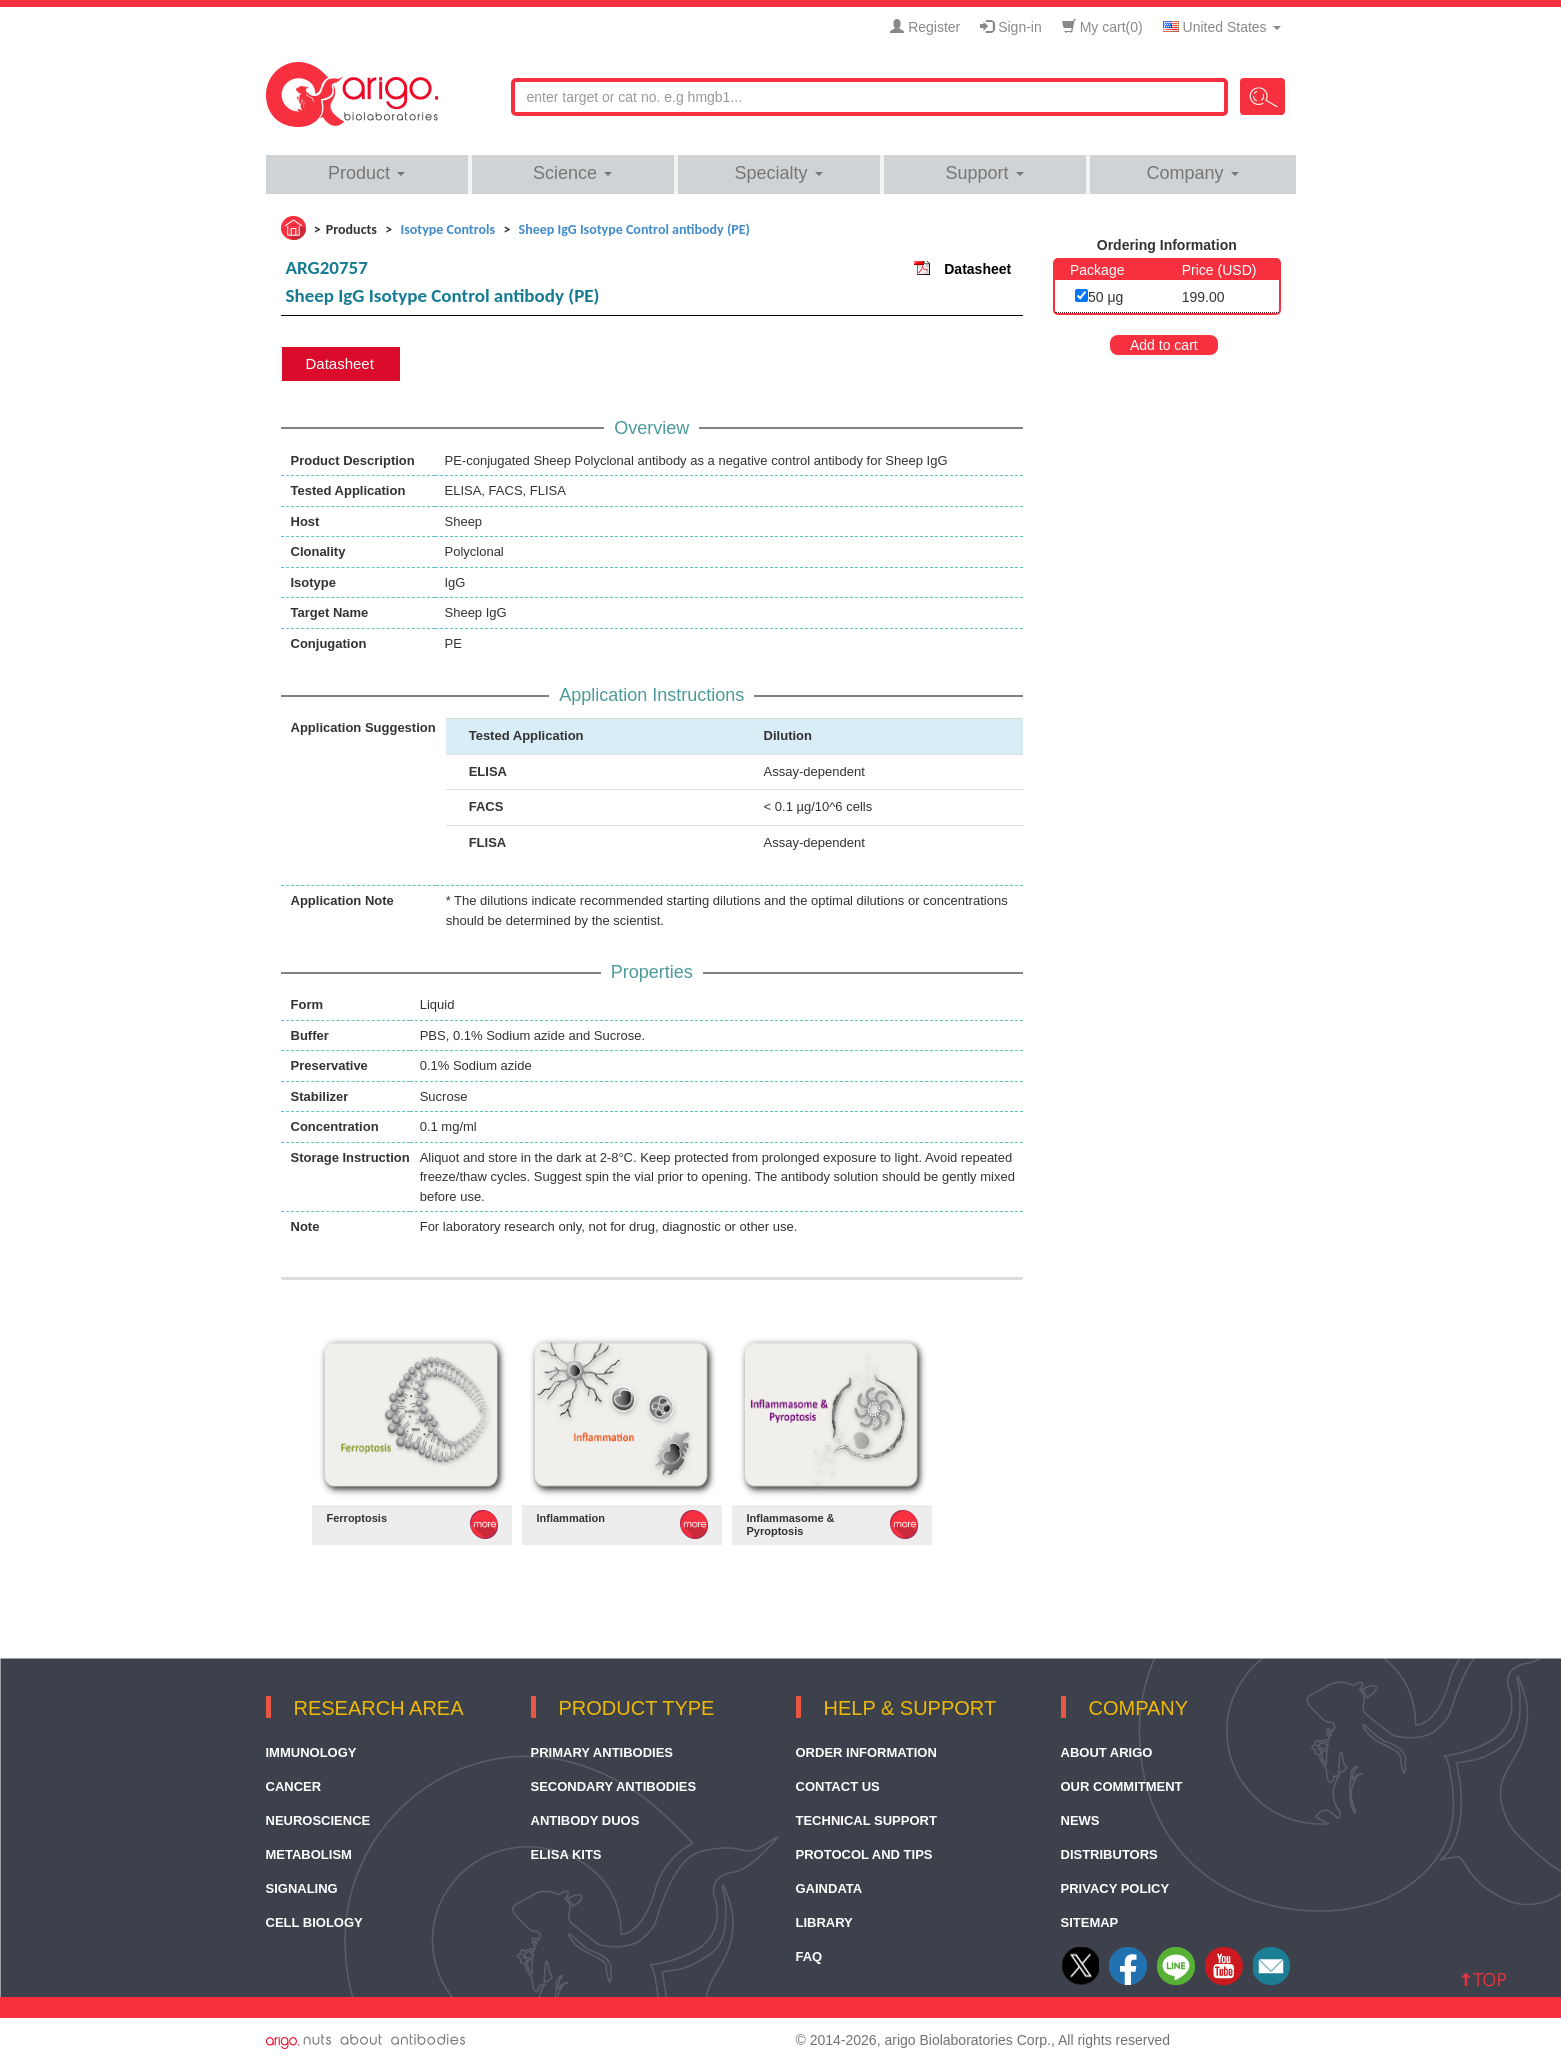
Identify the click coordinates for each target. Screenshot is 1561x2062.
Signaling (302, 1888)
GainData (829, 1888)
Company (1192, 173)
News (1080, 1820)
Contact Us (838, 1786)
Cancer (294, 1786)
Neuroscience (318, 1820)
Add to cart (1164, 345)
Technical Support (866, 1820)
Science (572, 173)
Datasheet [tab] (340, 363)
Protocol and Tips (864, 1854)
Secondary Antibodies (614, 1786)
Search (1262, 96)
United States (1222, 27)
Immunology (311, 1752)
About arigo (1107, 1752)
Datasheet (977, 269)
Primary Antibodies (602, 1752)
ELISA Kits (566, 1854)
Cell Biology (314, 1922)
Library (824, 1922)
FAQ (809, 1956)
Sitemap (1090, 1922)
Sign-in (1010, 27)
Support (984, 173)
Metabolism (309, 1854)
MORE (484, 1524)
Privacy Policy (1115, 1888)
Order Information (866, 1752)
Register (925, 27)
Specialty (778, 173)
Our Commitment (1122, 1786)
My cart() (1102, 27)
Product (366, 173)
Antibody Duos (585, 1820)
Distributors (1109, 1854)
